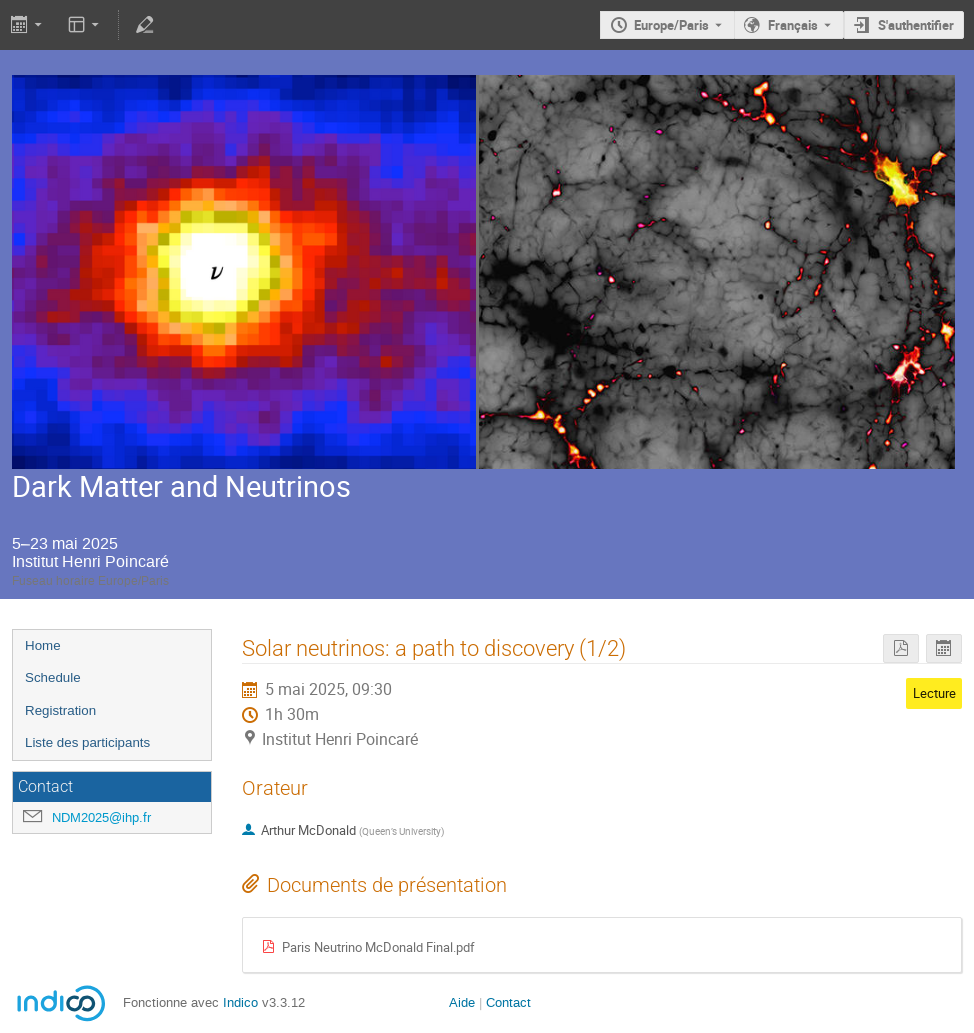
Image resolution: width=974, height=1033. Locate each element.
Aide (462, 1002)
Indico (240, 1002)
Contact (508, 1002)
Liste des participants (87, 742)
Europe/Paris (671, 25)
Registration (60, 710)
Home (43, 645)
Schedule (53, 677)
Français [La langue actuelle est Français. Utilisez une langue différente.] (793, 25)
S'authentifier (916, 25)
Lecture (934, 693)
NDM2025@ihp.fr (101, 817)
